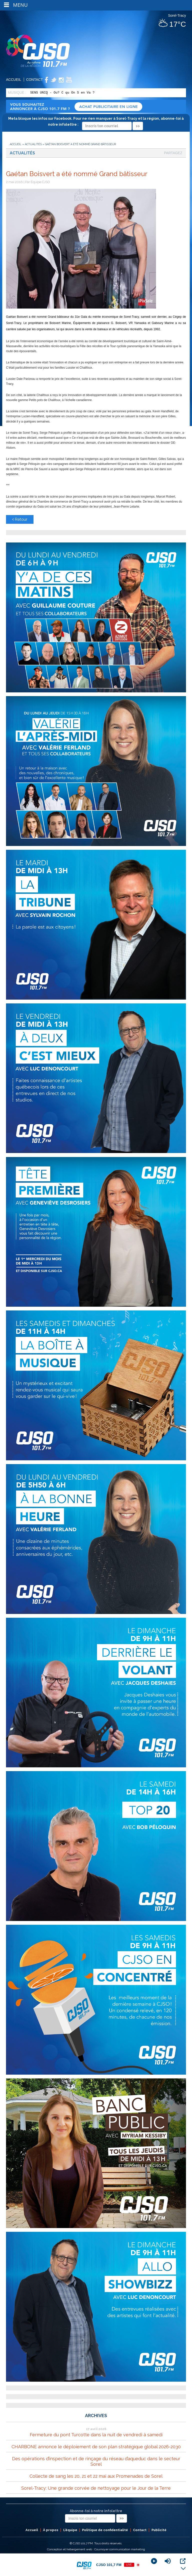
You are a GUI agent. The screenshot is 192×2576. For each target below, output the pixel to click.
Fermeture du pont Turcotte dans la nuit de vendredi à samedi (96, 2434)
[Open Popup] (182, 2561)
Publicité (159, 2530)
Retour (19, 519)
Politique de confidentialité (105, 2530)
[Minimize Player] (183, 2568)
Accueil (13, 80)
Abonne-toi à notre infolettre (96, 2511)
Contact (34, 80)
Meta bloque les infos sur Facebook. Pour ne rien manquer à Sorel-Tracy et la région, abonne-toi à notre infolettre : (96, 122)
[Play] (154, 2561)
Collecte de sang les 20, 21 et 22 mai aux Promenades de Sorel (96, 2476)
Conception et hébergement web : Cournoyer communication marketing (96, 2549)
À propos (50, 2530)
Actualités (33, 144)
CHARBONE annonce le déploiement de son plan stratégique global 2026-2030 (96, 2446)
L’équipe (70, 2530)
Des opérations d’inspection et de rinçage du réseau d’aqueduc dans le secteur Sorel (96, 2461)
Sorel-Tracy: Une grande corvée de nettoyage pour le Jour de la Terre (96, 2488)
